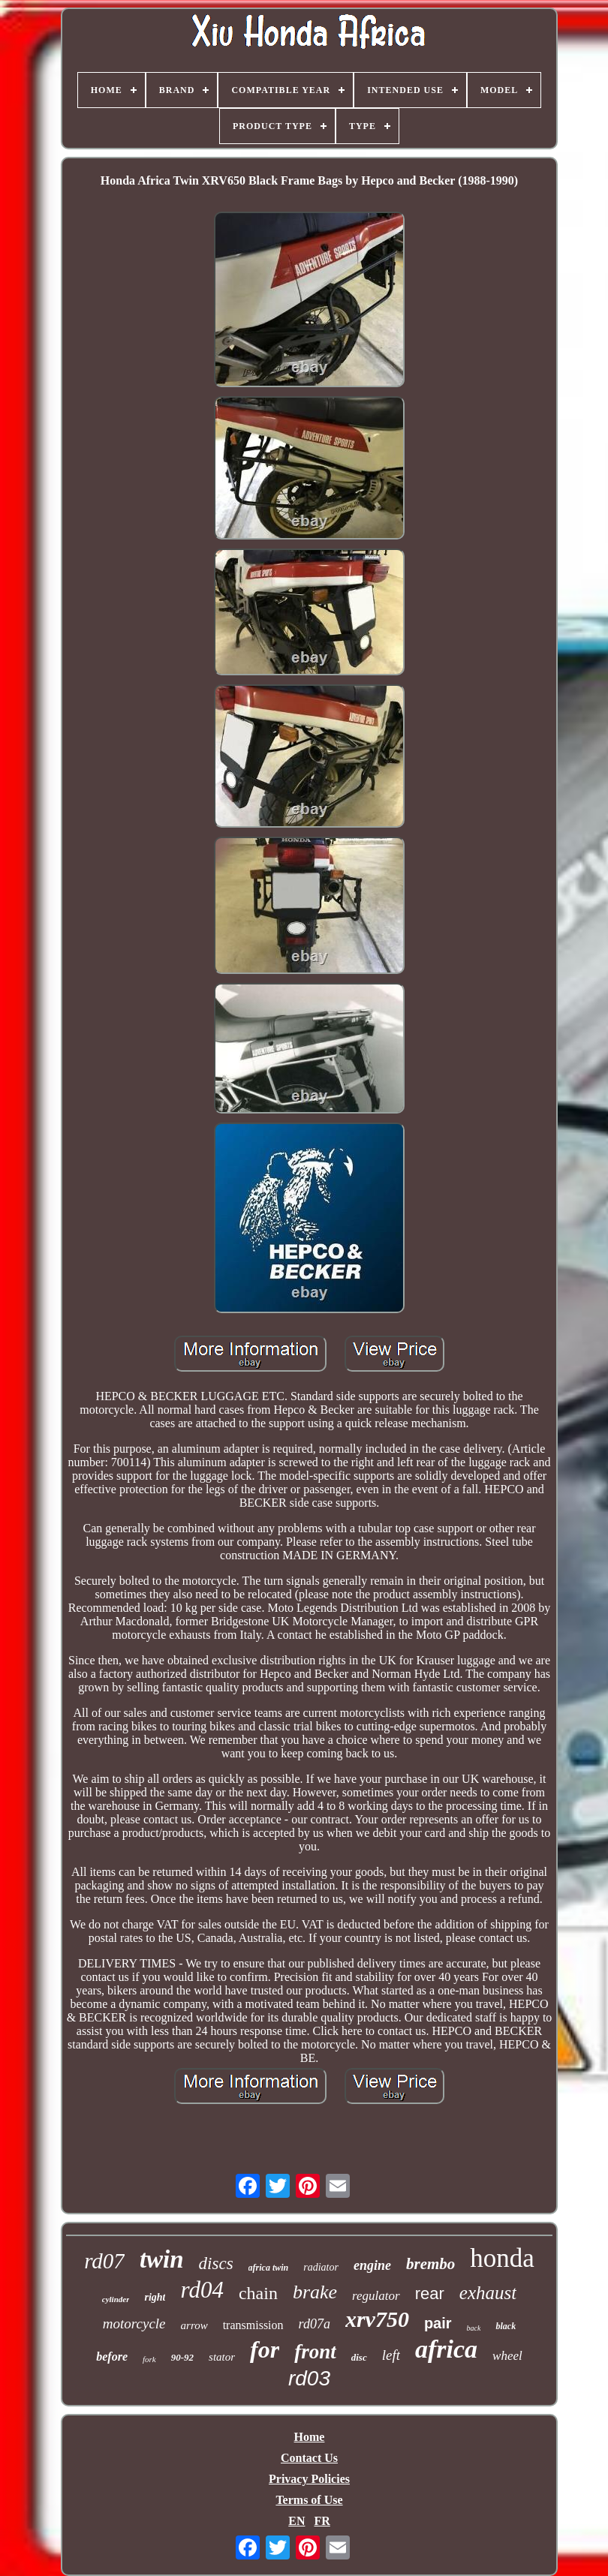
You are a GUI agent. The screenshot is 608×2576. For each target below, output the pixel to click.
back (474, 2328)
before (112, 2356)
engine (372, 2265)
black (505, 2326)
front (315, 2351)
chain (258, 2293)
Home (309, 2436)
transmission (253, 2325)
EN (296, 2520)
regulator (376, 2296)
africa (446, 2349)
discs (216, 2263)
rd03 (309, 2378)
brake (315, 2292)
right (154, 2297)
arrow (194, 2325)
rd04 (201, 2290)
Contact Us (309, 2457)
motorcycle (134, 2323)
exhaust (487, 2293)
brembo (430, 2264)
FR (322, 2520)
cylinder (116, 2299)
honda (502, 2258)
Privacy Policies (309, 2478)
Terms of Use (308, 2499)
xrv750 (377, 2319)
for (264, 2349)
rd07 (104, 2261)
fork (149, 2359)
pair (438, 2323)
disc (359, 2357)
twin (162, 2259)
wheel (507, 2356)
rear (429, 2293)
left (391, 2355)
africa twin (268, 2267)
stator (222, 2357)
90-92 (182, 2357)
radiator (321, 2267)
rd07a (314, 2323)
